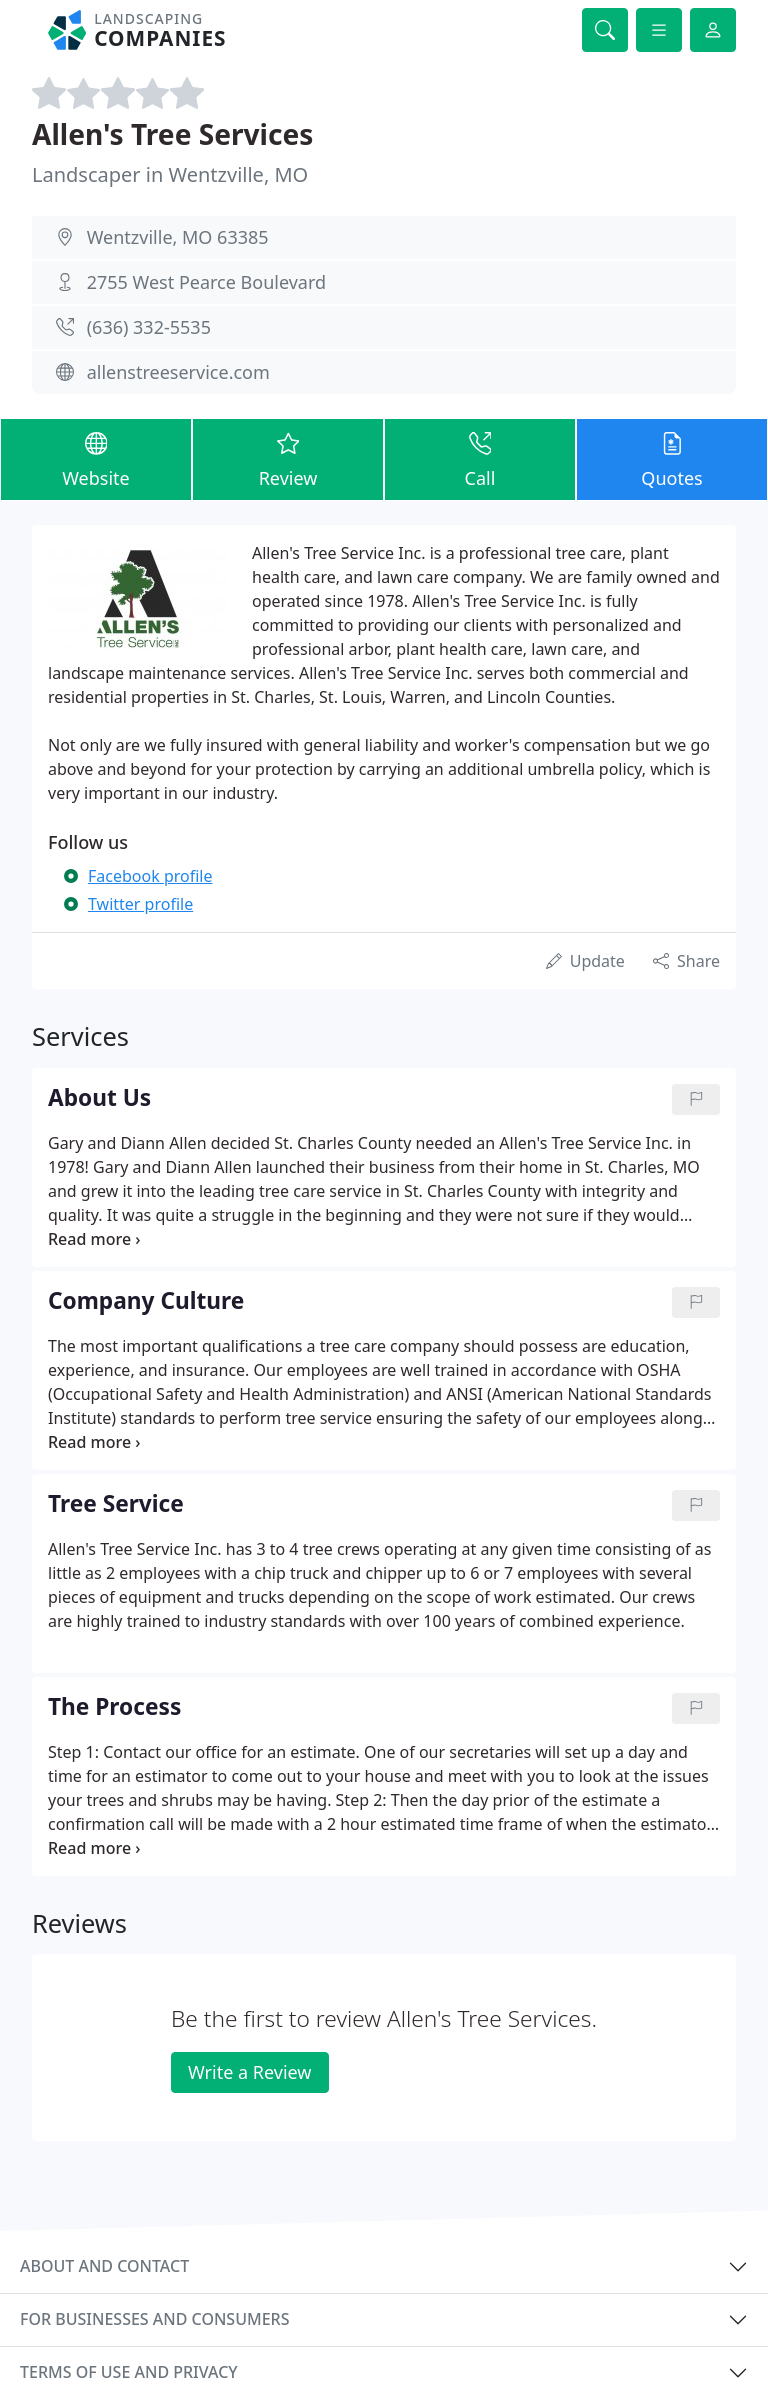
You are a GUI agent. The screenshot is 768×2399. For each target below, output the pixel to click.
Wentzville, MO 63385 (178, 237)
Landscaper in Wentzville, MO (170, 174)
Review (288, 458)
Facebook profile (150, 876)
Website (96, 458)
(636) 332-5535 (149, 327)
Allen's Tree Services (172, 134)
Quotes (672, 458)
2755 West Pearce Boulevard (206, 282)
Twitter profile (140, 904)
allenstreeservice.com (178, 372)
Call (480, 458)
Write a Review (249, 2072)
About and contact (104, 2266)
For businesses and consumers (154, 2319)
